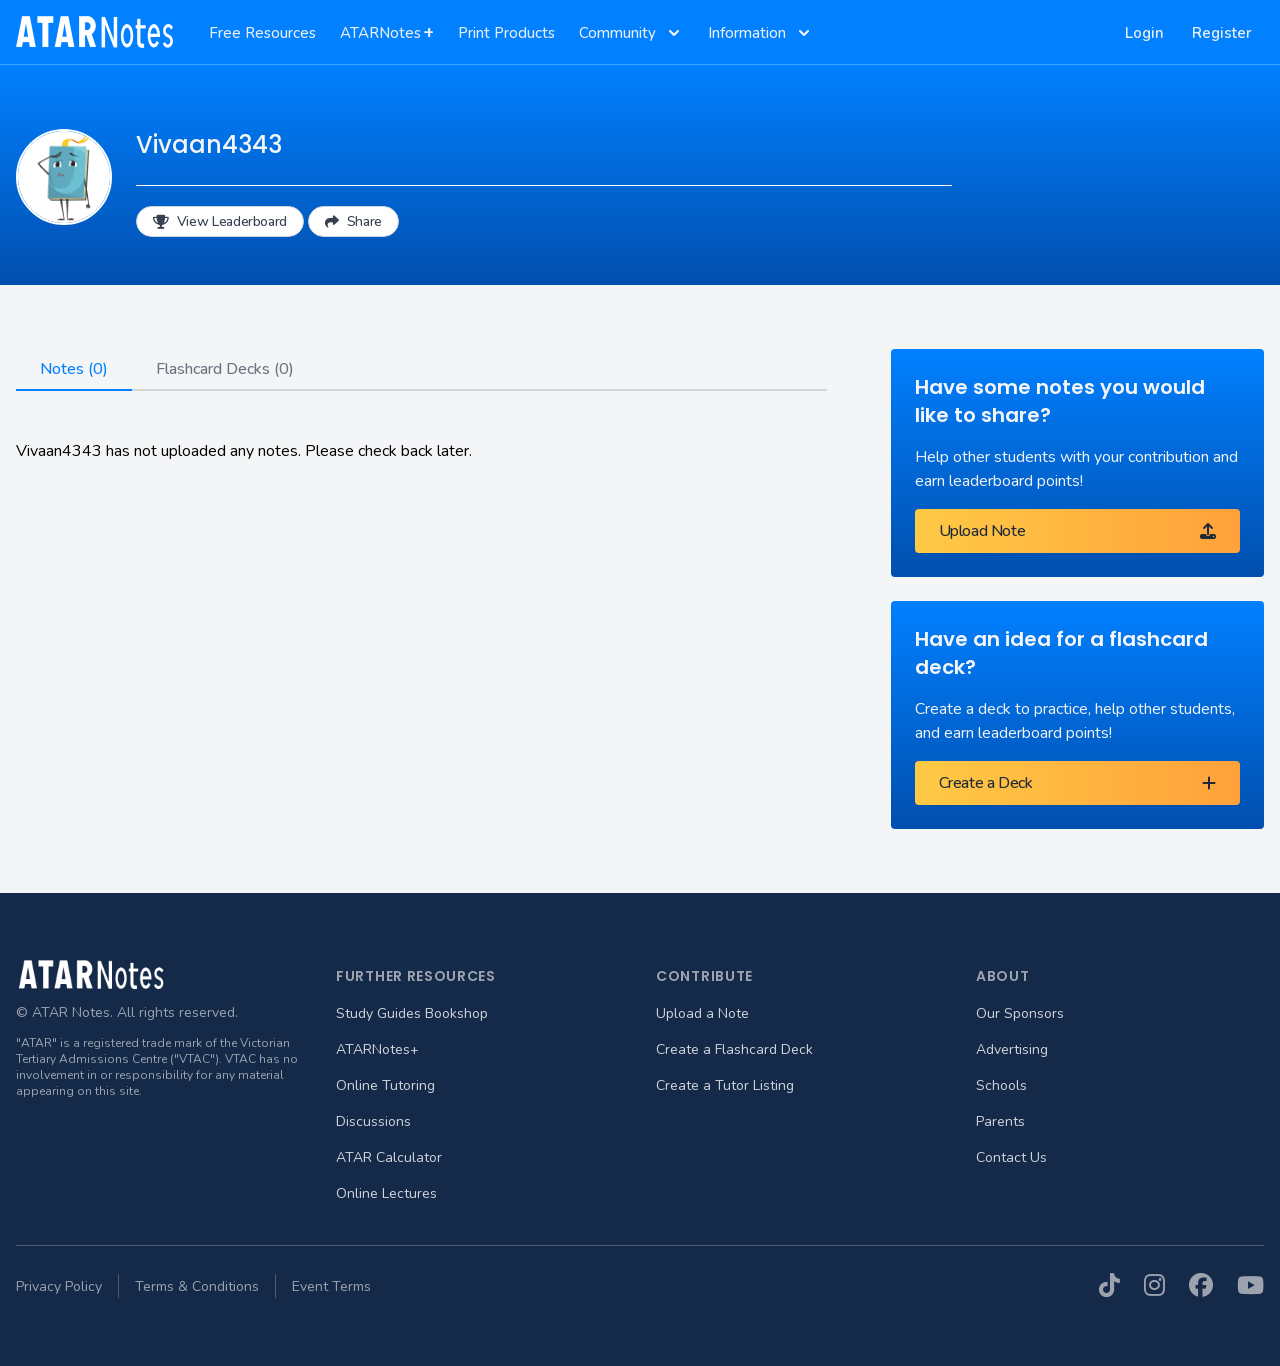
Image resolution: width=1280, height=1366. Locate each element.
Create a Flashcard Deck (734, 1049)
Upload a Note (702, 1013)
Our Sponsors (1020, 1013)
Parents (1000, 1121)
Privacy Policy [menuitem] (59, 1286)
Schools (1001, 1085)
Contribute (704, 976)
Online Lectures (386, 1193)
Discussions (373, 1121)
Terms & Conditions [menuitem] (197, 1286)
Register (1222, 33)
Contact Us (1011, 1157)
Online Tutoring (385, 1085)
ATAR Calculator (389, 1157)
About (1003, 976)
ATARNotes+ (377, 1049)
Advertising (1012, 1049)
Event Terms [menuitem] (331, 1286)
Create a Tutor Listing (725, 1085)
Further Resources (416, 976)
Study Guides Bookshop (412, 1013)
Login (1144, 33)
